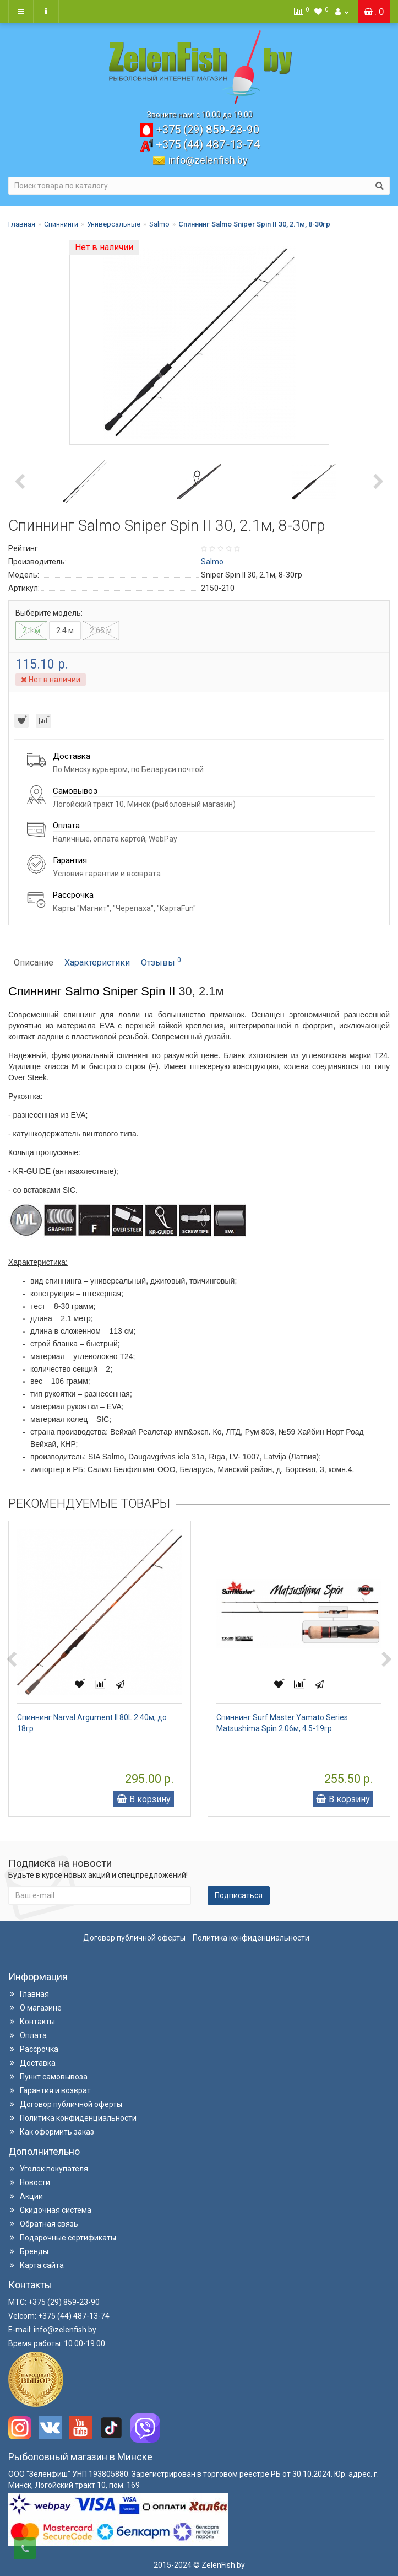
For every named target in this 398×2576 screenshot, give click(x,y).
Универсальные (113, 224)
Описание (33, 962)
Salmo (159, 224)
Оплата (27, 2035)
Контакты (31, 2021)
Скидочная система (49, 2210)
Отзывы (161, 962)
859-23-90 (208, 129)
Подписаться (239, 1895)
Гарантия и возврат (49, 2090)
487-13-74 (208, 144)
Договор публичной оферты (134, 1937)
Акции (25, 2196)
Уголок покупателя (48, 2168)
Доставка (32, 2062)
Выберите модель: (49, 612)
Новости (29, 2182)
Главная (21, 224)
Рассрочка (33, 2049)
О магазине (35, 2007)
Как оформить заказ (51, 2131)
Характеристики (97, 962)
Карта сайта (36, 2265)
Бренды (28, 2251)
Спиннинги (61, 224)
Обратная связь (43, 2223)
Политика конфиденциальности (251, 1937)
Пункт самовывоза (48, 2076)
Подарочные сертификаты (62, 2237)
